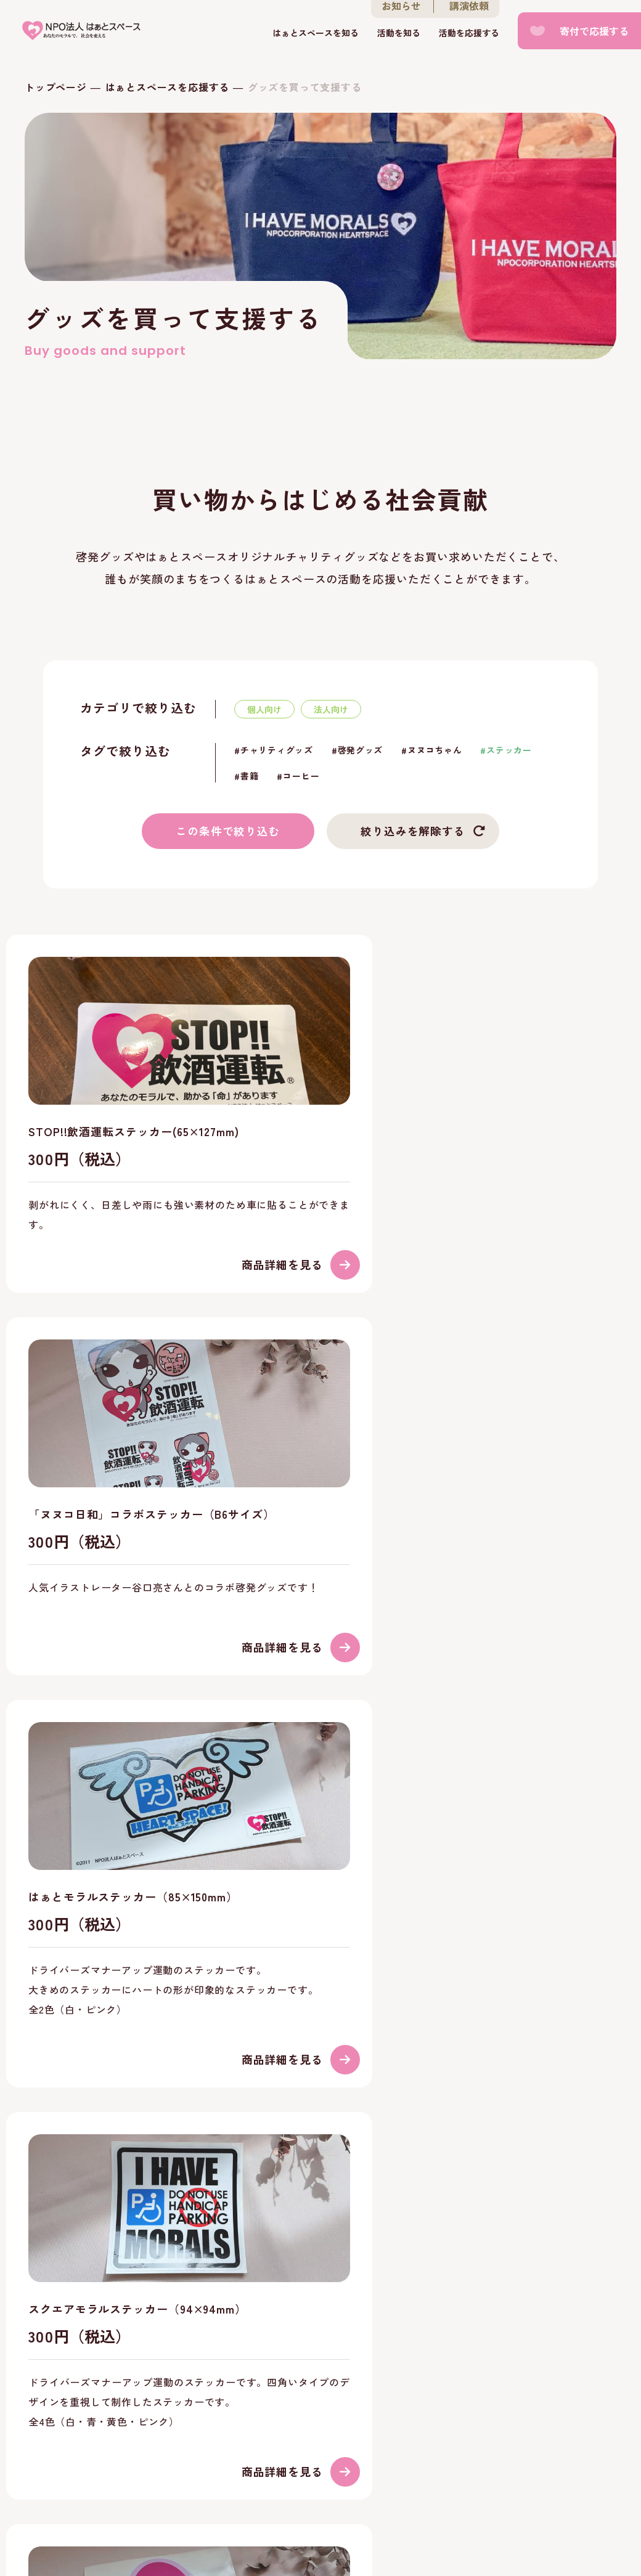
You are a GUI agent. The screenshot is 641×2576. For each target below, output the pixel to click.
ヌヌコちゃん (434, 750)
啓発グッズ (360, 750)
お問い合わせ (204, 2459)
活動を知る (398, 33)
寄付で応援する (594, 30)
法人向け (331, 709)
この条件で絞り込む (228, 831)
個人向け (264, 709)
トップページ (56, 86)
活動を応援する (469, 33)
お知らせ (127, 2459)
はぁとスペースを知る (315, 33)
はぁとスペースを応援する (167, 86)
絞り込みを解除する (413, 831)
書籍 (249, 776)
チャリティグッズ (276, 750)
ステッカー (509, 750)
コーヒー (301, 776)
